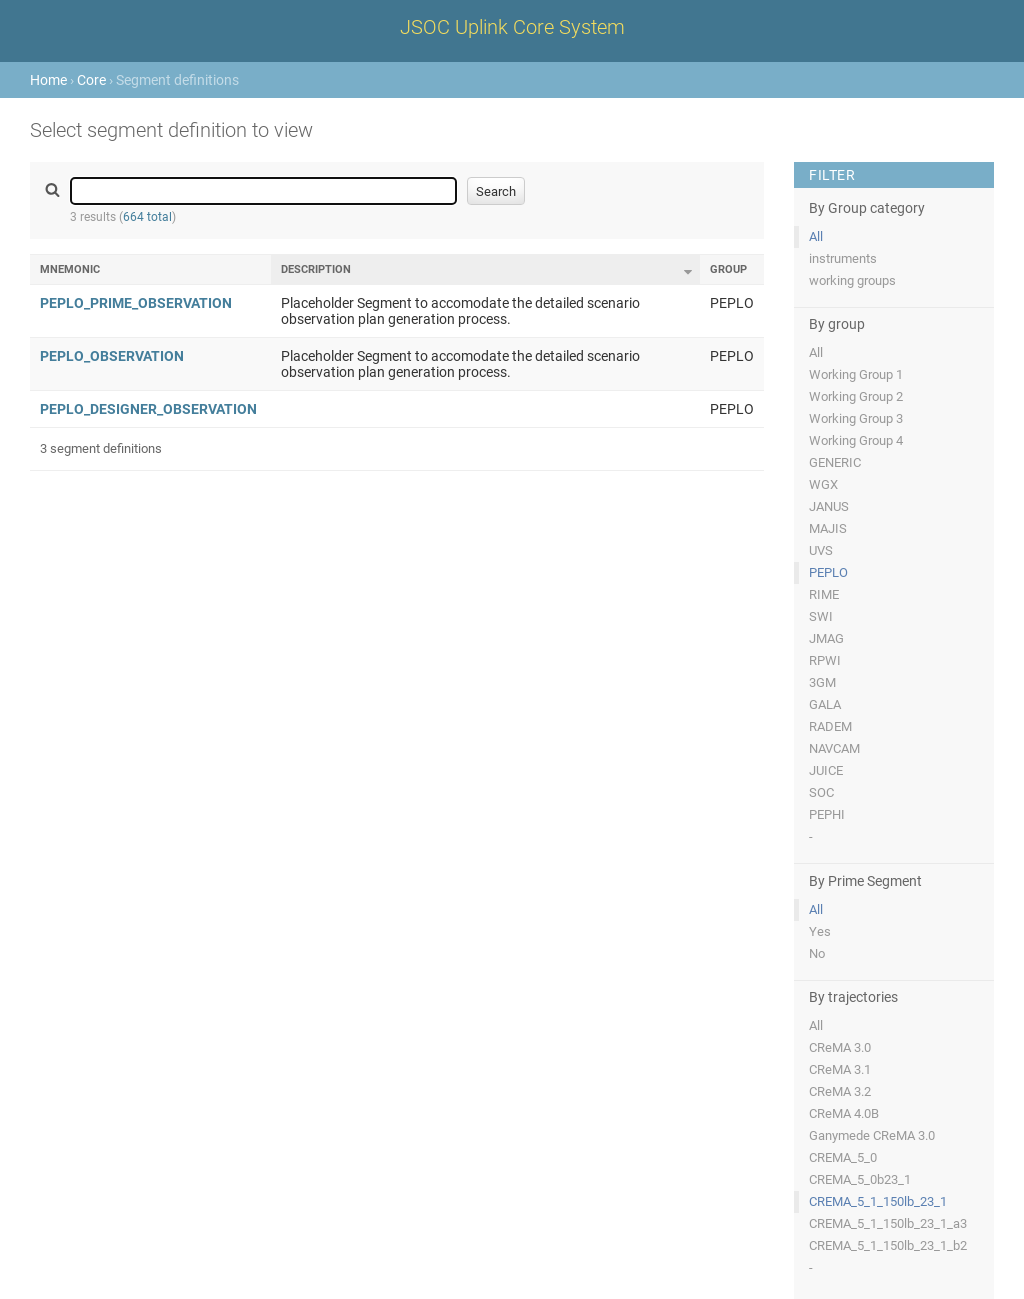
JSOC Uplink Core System (512, 27)
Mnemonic (70, 269)
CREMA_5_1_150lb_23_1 (878, 1201)
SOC (821, 792)
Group (728, 269)
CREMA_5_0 (843, 1157)
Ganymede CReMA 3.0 (872, 1135)
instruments (843, 258)
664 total (147, 217)
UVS (821, 550)
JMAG (826, 638)
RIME (824, 594)
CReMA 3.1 (840, 1069)
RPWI (825, 660)
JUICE (826, 770)
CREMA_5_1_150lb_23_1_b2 (888, 1245)
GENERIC (835, 462)
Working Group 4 (856, 440)
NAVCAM (834, 748)
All (816, 236)
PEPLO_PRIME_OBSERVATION (136, 303)
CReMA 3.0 (840, 1047)
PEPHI (827, 814)
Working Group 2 (856, 396)
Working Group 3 (856, 418)
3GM (822, 682)
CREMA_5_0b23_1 (860, 1179)
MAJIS (828, 528)
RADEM (830, 726)
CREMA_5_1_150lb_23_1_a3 (888, 1223)
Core (91, 80)
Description (316, 269)
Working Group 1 (856, 374)
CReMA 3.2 (840, 1091)
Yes (820, 931)
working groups (852, 280)
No (817, 953)
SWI (821, 616)
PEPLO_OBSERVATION (112, 356)
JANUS (829, 506)
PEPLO (828, 572)
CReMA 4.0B (844, 1113)
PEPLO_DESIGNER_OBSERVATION (148, 409)
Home (48, 80)
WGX (823, 484)
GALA (825, 704)
